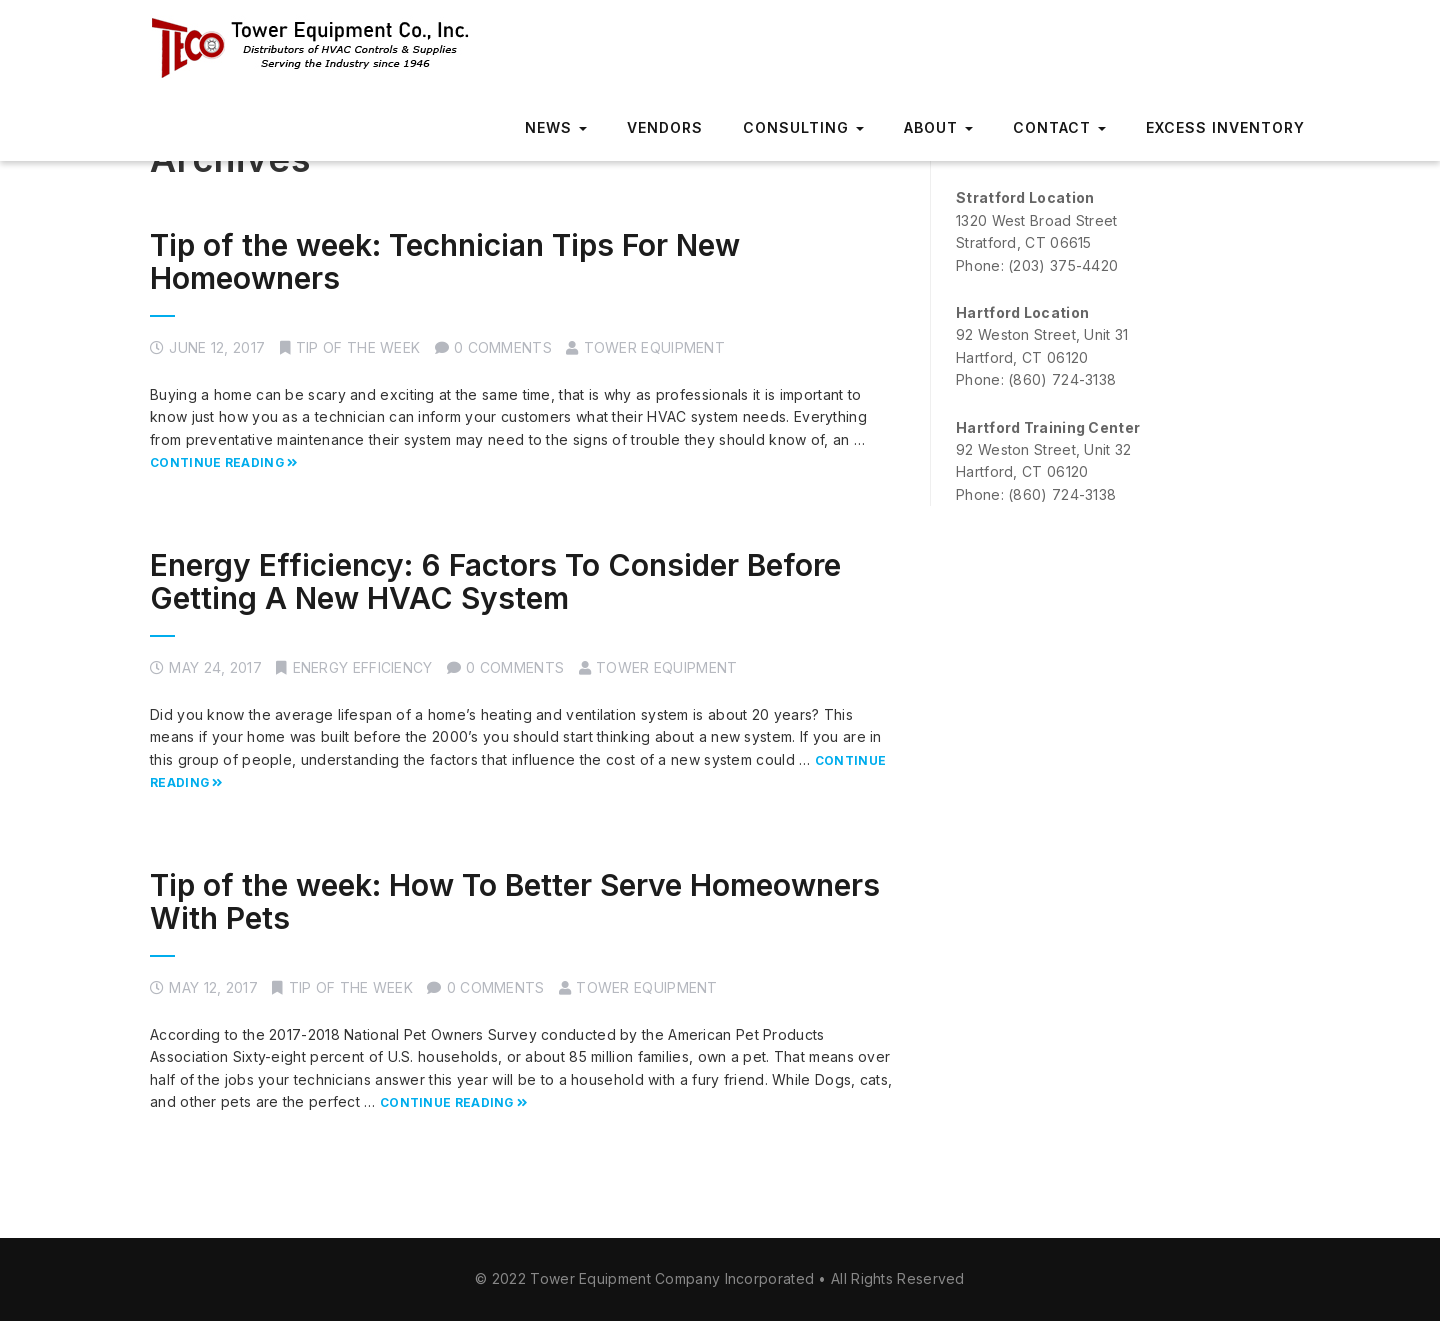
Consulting (803, 127)
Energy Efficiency (363, 667)
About (938, 127)
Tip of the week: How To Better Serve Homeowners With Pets (515, 901)
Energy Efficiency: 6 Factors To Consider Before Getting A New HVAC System (495, 581)
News (556, 127)
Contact (1059, 127)
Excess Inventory (1225, 127)
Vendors (665, 127)
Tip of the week (358, 347)
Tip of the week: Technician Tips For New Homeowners (445, 261)
